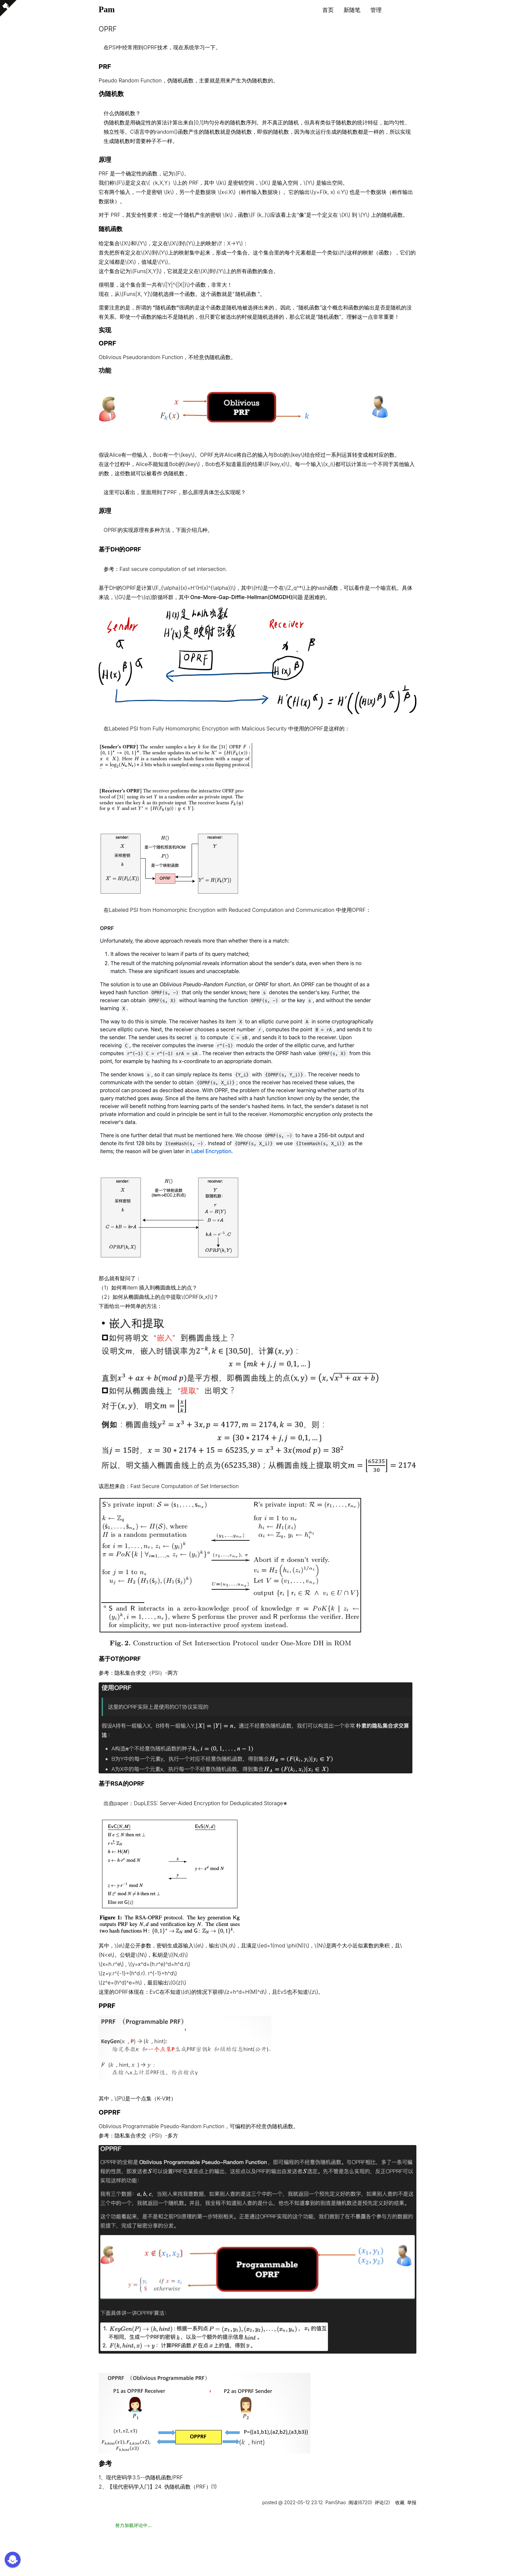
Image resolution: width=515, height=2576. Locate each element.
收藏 (399, 2502)
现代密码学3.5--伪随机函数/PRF (144, 2477)
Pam (107, 9)
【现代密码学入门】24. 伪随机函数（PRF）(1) (162, 2486)
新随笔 (352, 10)
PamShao (335, 2502)
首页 (328, 10)
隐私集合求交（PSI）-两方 (146, 1672)
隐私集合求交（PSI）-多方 (146, 2135)
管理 (376, 10)
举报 (411, 2502)
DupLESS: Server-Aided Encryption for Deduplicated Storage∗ (210, 1803)
